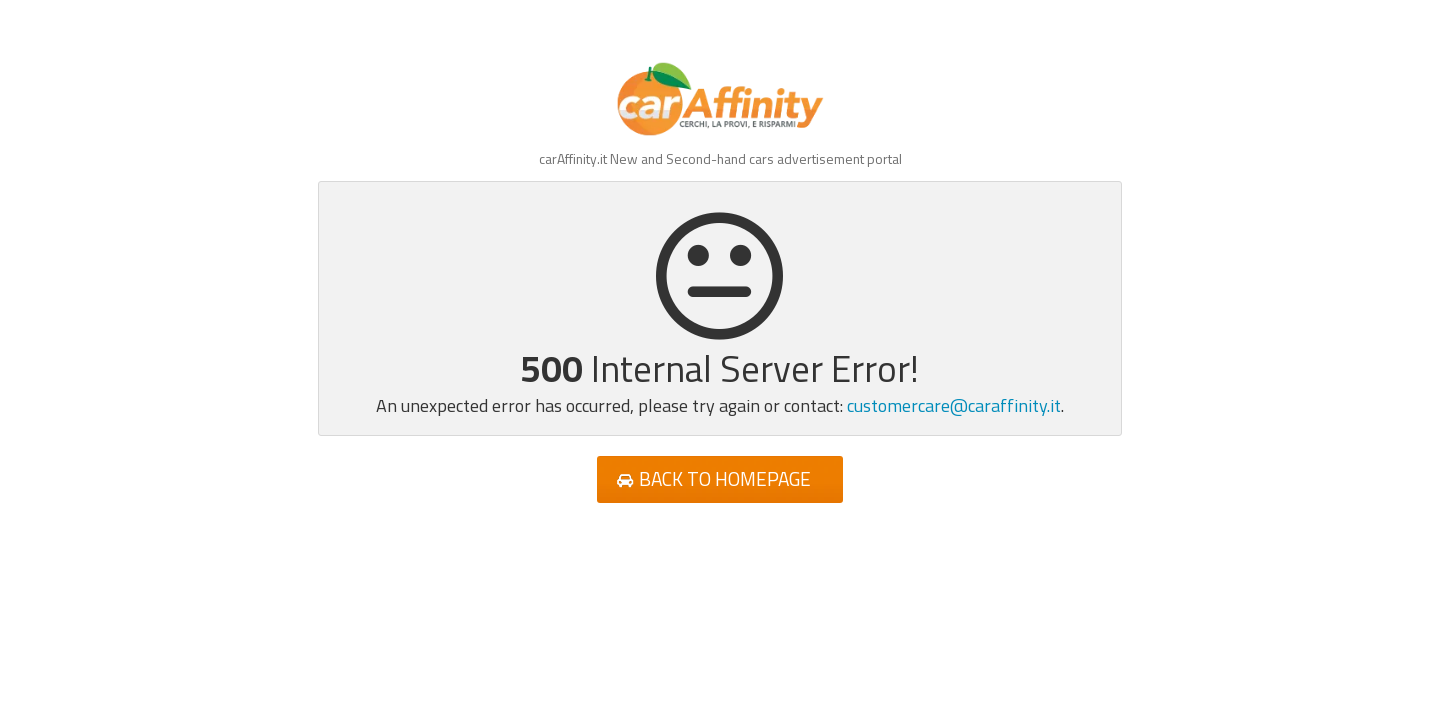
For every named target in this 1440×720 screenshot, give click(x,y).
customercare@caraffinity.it (954, 405)
